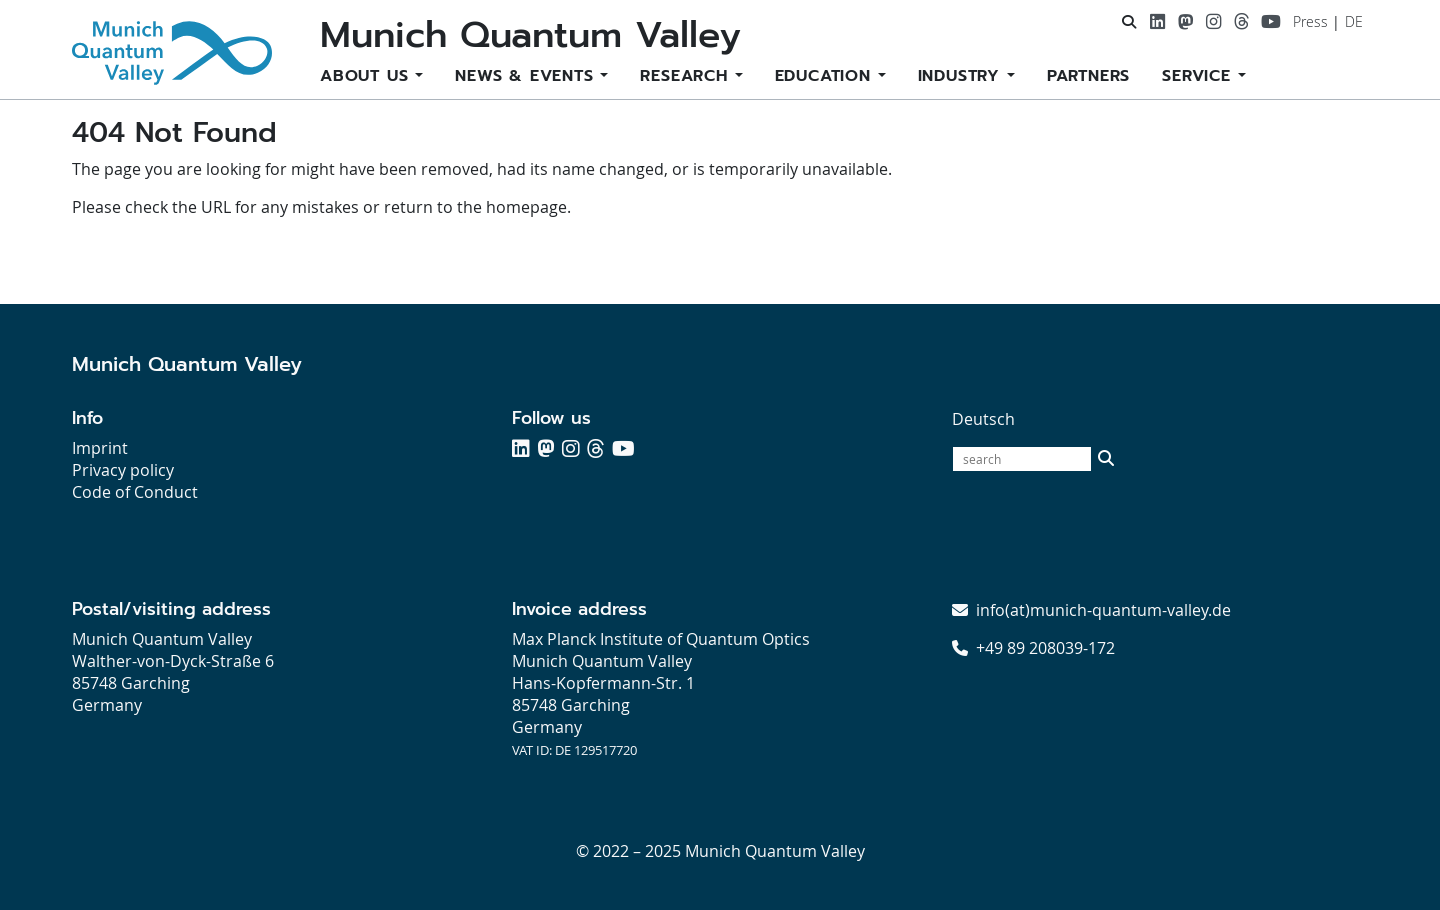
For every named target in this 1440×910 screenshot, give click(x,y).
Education (826, 76)
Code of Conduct (135, 492)
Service (1199, 76)
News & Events (527, 76)
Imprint (100, 448)
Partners (1088, 76)
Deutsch (983, 419)
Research (687, 76)
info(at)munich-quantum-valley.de (1103, 610)
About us (367, 76)
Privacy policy (123, 470)
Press (1310, 21)
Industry (962, 76)
